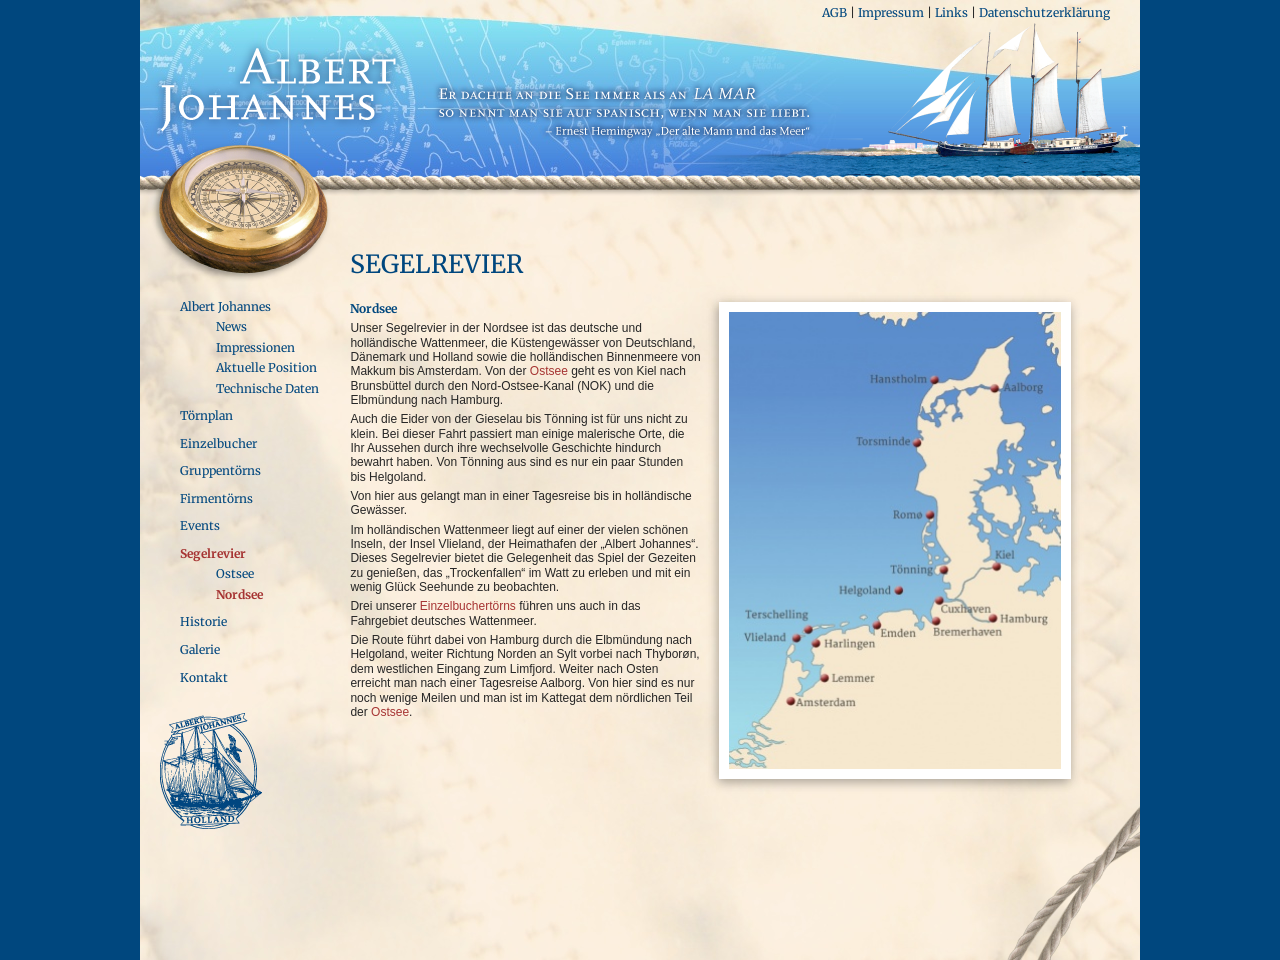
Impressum (891, 12)
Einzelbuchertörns (468, 606)
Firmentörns (216, 498)
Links (951, 12)
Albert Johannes (225, 306)
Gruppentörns (220, 470)
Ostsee (235, 573)
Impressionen (255, 347)
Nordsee (239, 594)
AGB (834, 12)
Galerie (200, 649)
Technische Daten (267, 388)
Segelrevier (213, 553)
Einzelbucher (218, 443)
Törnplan (206, 415)
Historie (203, 621)
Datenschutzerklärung (1044, 12)
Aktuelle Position (266, 367)
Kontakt (204, 677)
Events (200, 525)
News (231, 326)
